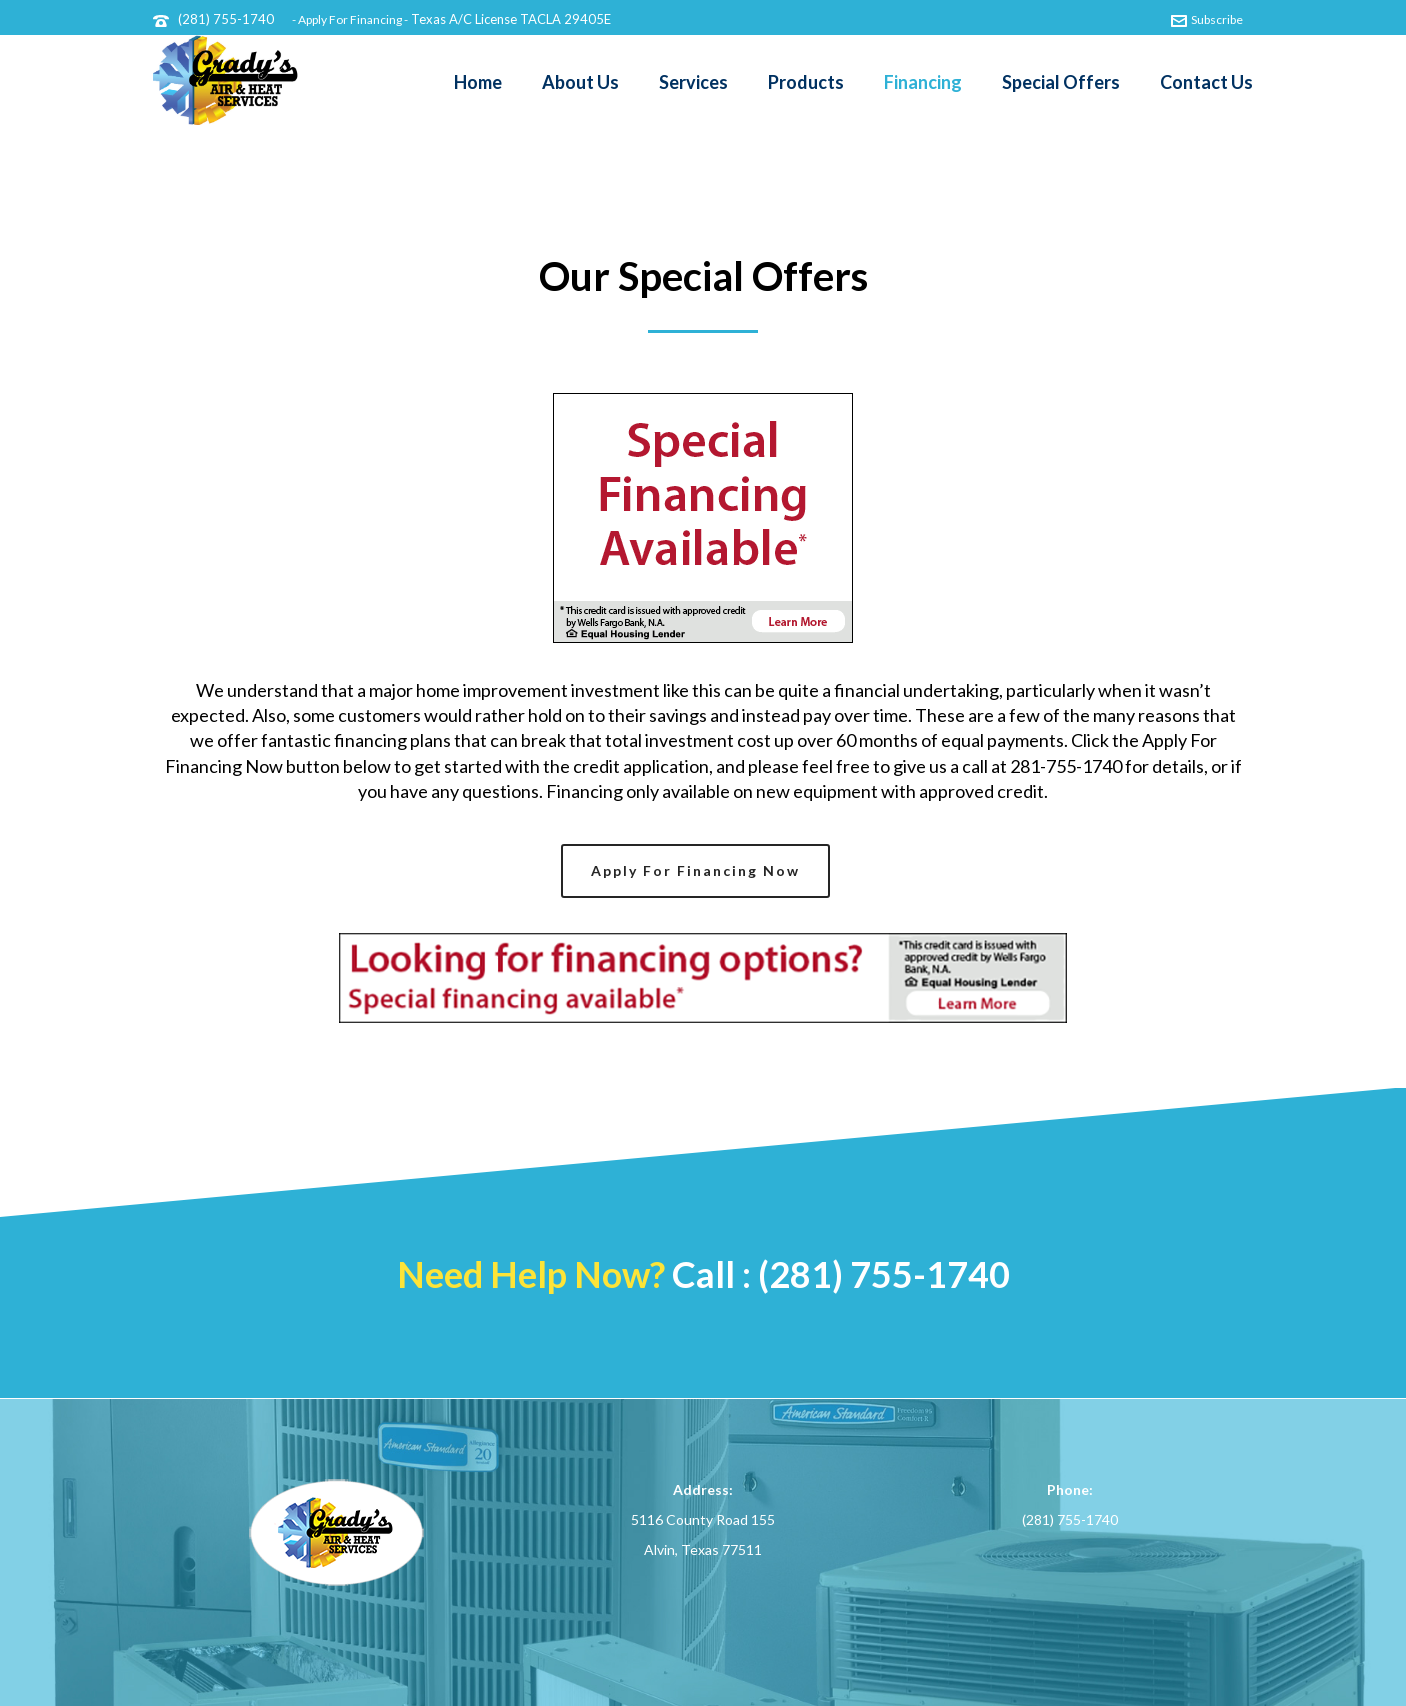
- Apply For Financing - (350, 19)
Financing (923, 82)
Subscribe (1207, 19)
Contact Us (1206, 82)
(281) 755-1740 (226, 19)
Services (693, 82)
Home (478, 82)
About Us (580, 82)
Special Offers (1061, 82)
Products (806, 82)
